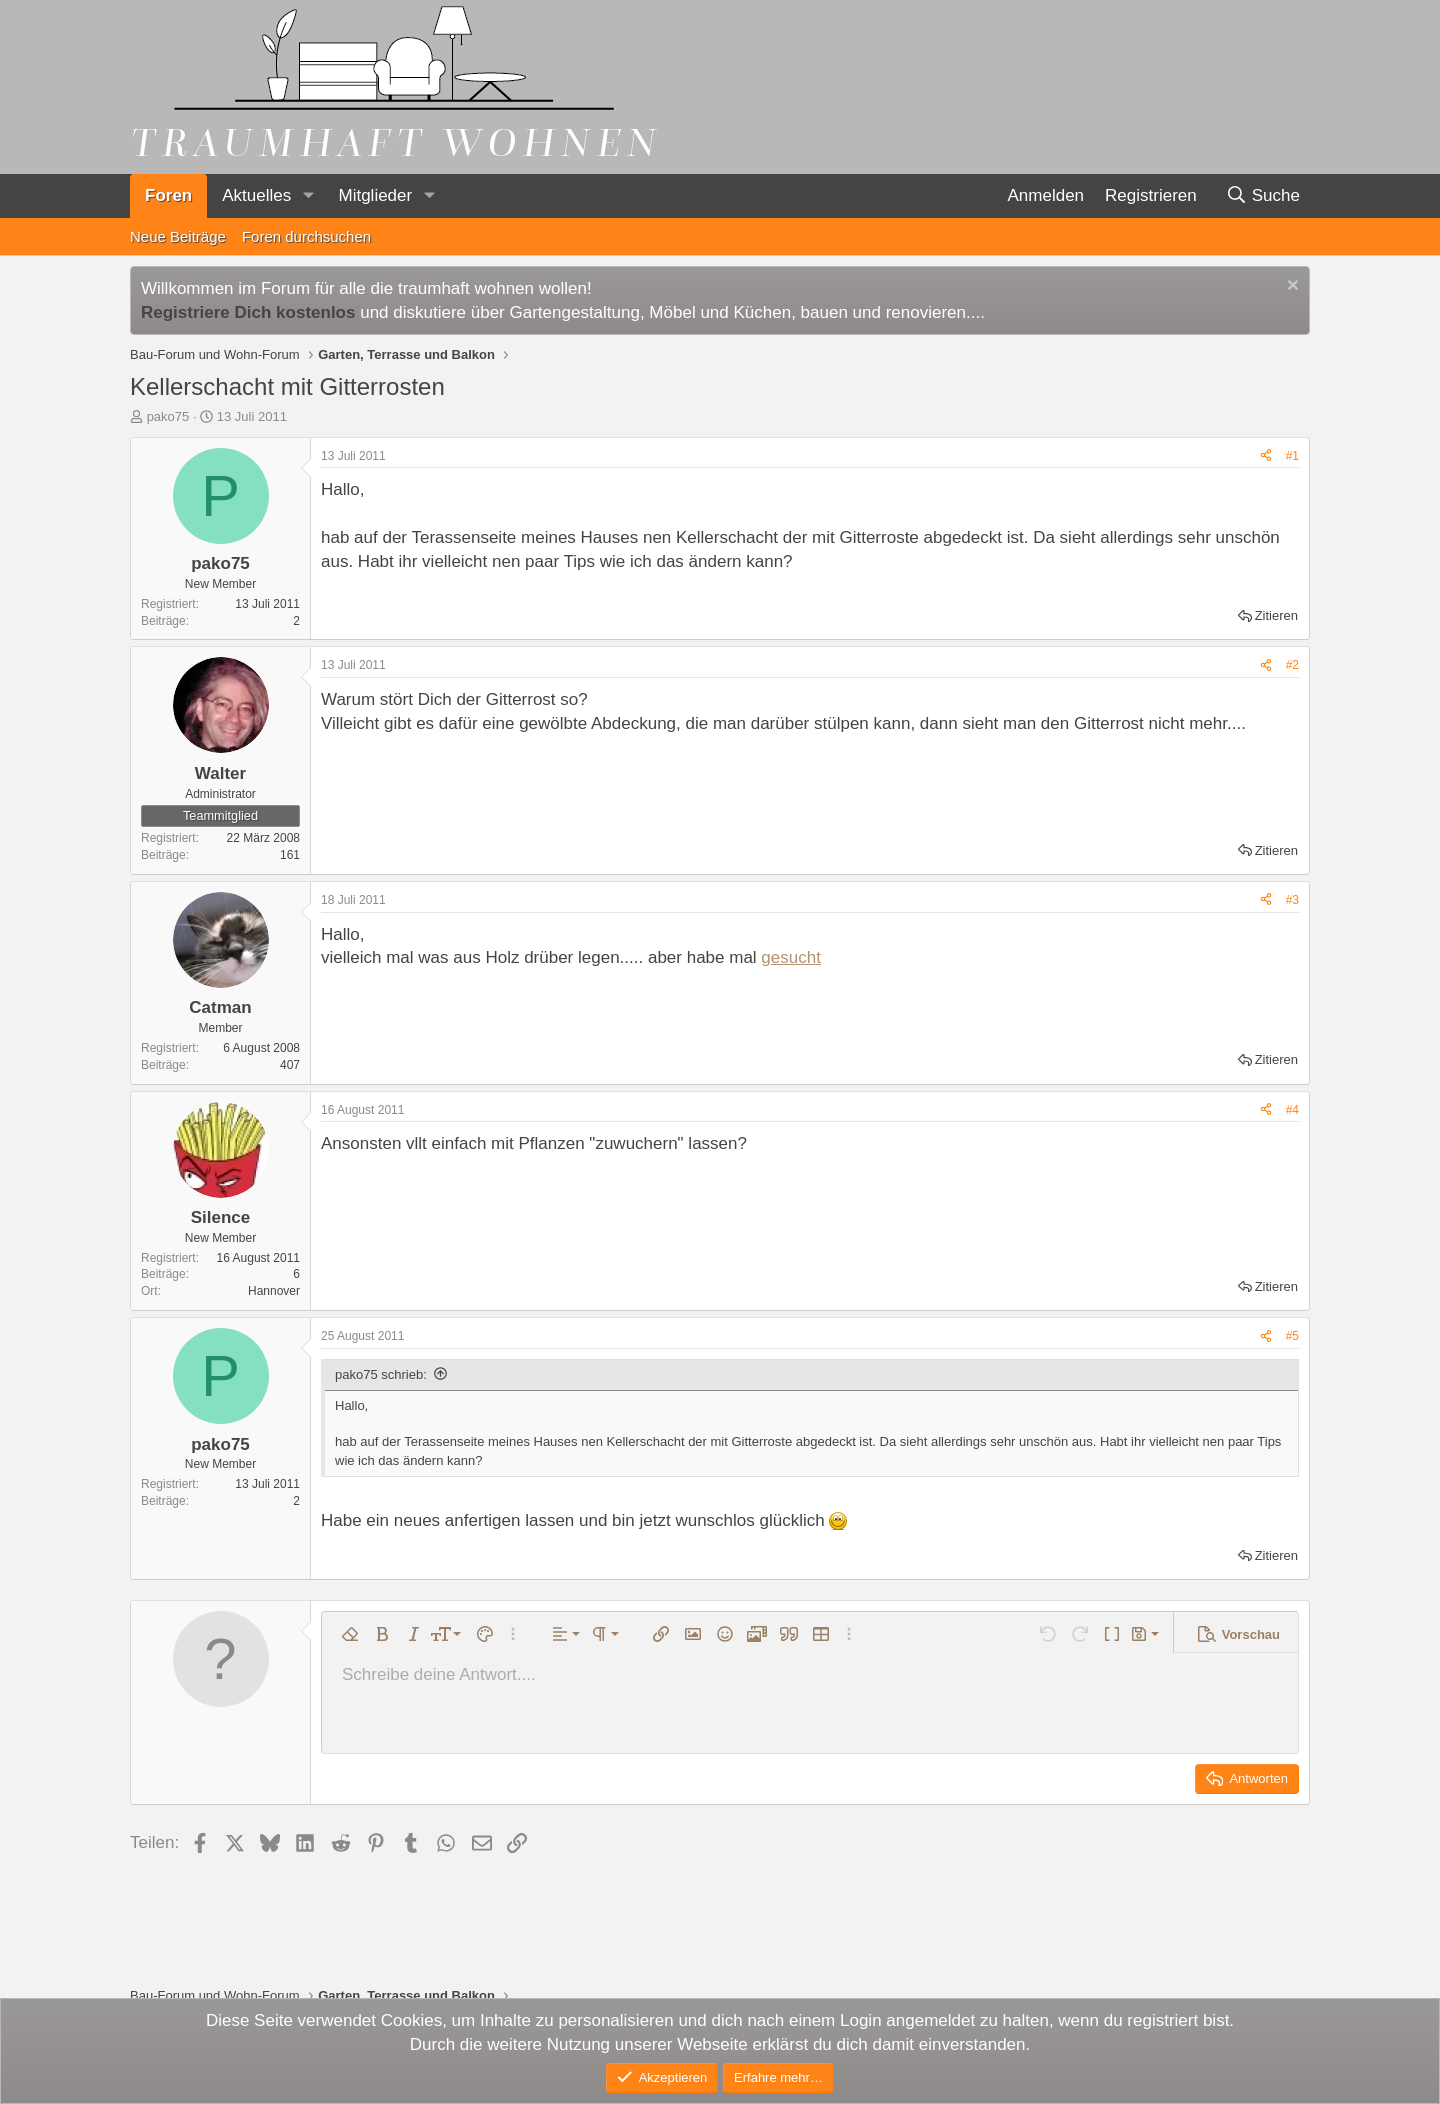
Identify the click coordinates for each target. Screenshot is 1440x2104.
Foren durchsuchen (306, 236)
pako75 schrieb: (381, 1374)
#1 (1292, 456)
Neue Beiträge (178, 236)
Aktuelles (256, 195)
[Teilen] (1266, 456)
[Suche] (1262, 196)
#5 (1292, 1336)
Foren (168, 195)
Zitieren (1276, 615)
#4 (1292, 1110)
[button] (308, 196)
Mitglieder (375, 195)
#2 (1292, 665)
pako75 (168, 416)
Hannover (274, 1291)
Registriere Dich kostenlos (248, 312)
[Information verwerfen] (1290, 287)
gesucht (791, 957)
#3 (1292, 900)
